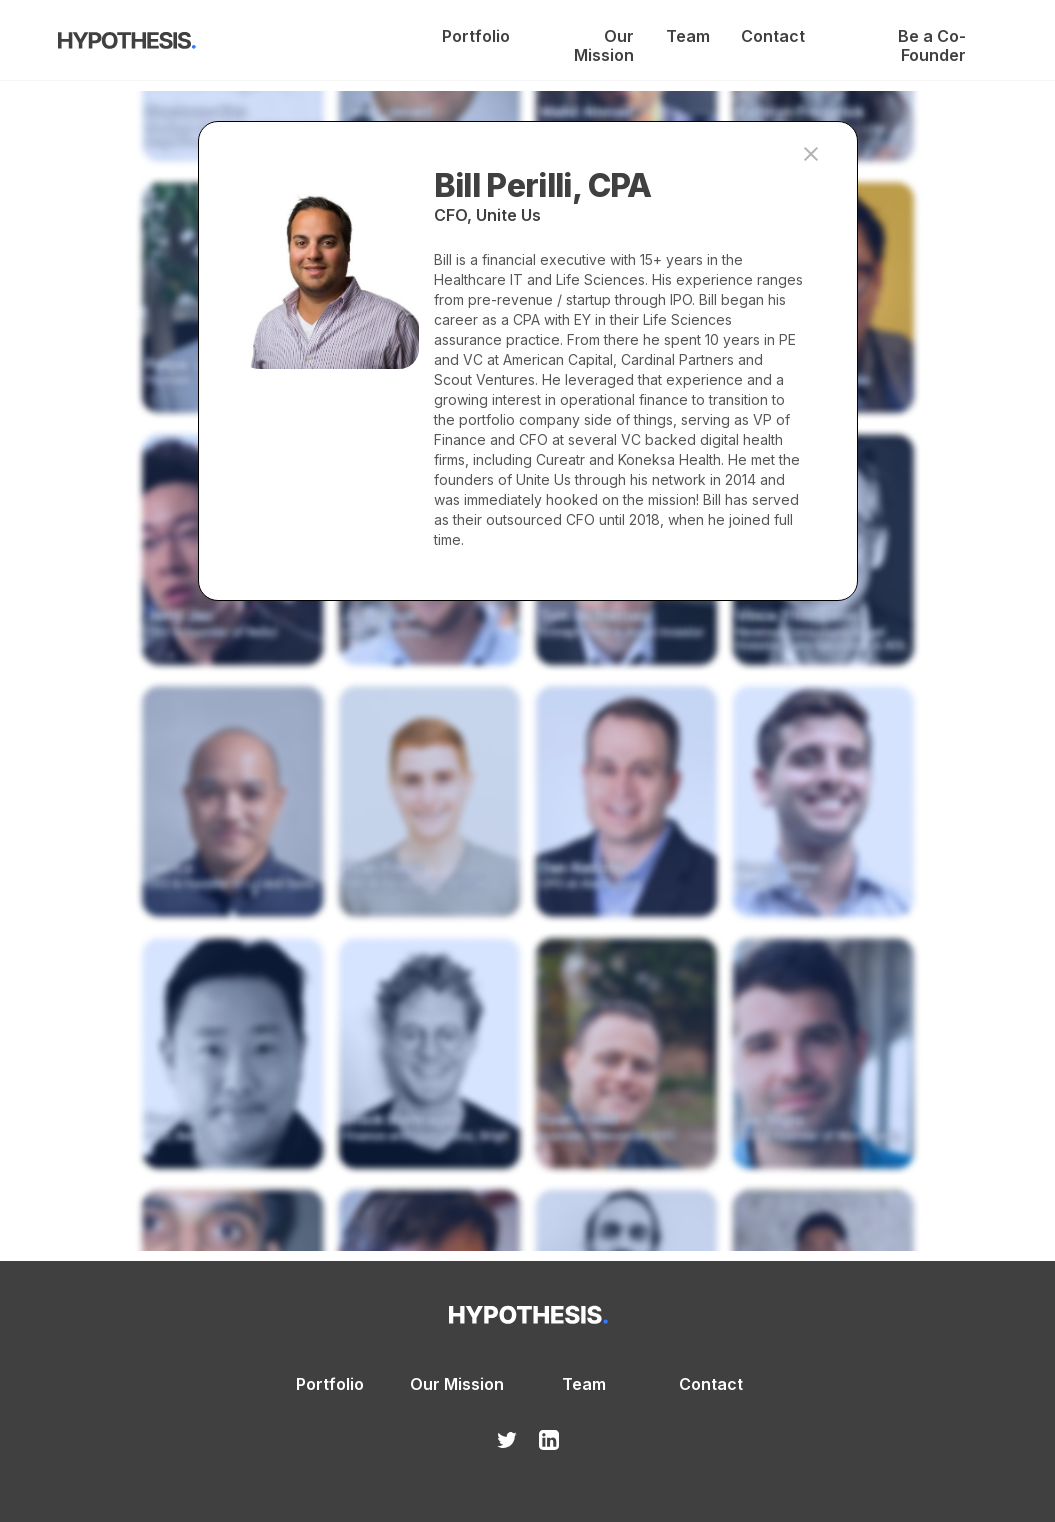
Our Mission (604, 36)
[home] (127, 44)
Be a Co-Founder (932, 36)
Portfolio (475, 36)
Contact (772, 36)
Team (687, 36)
